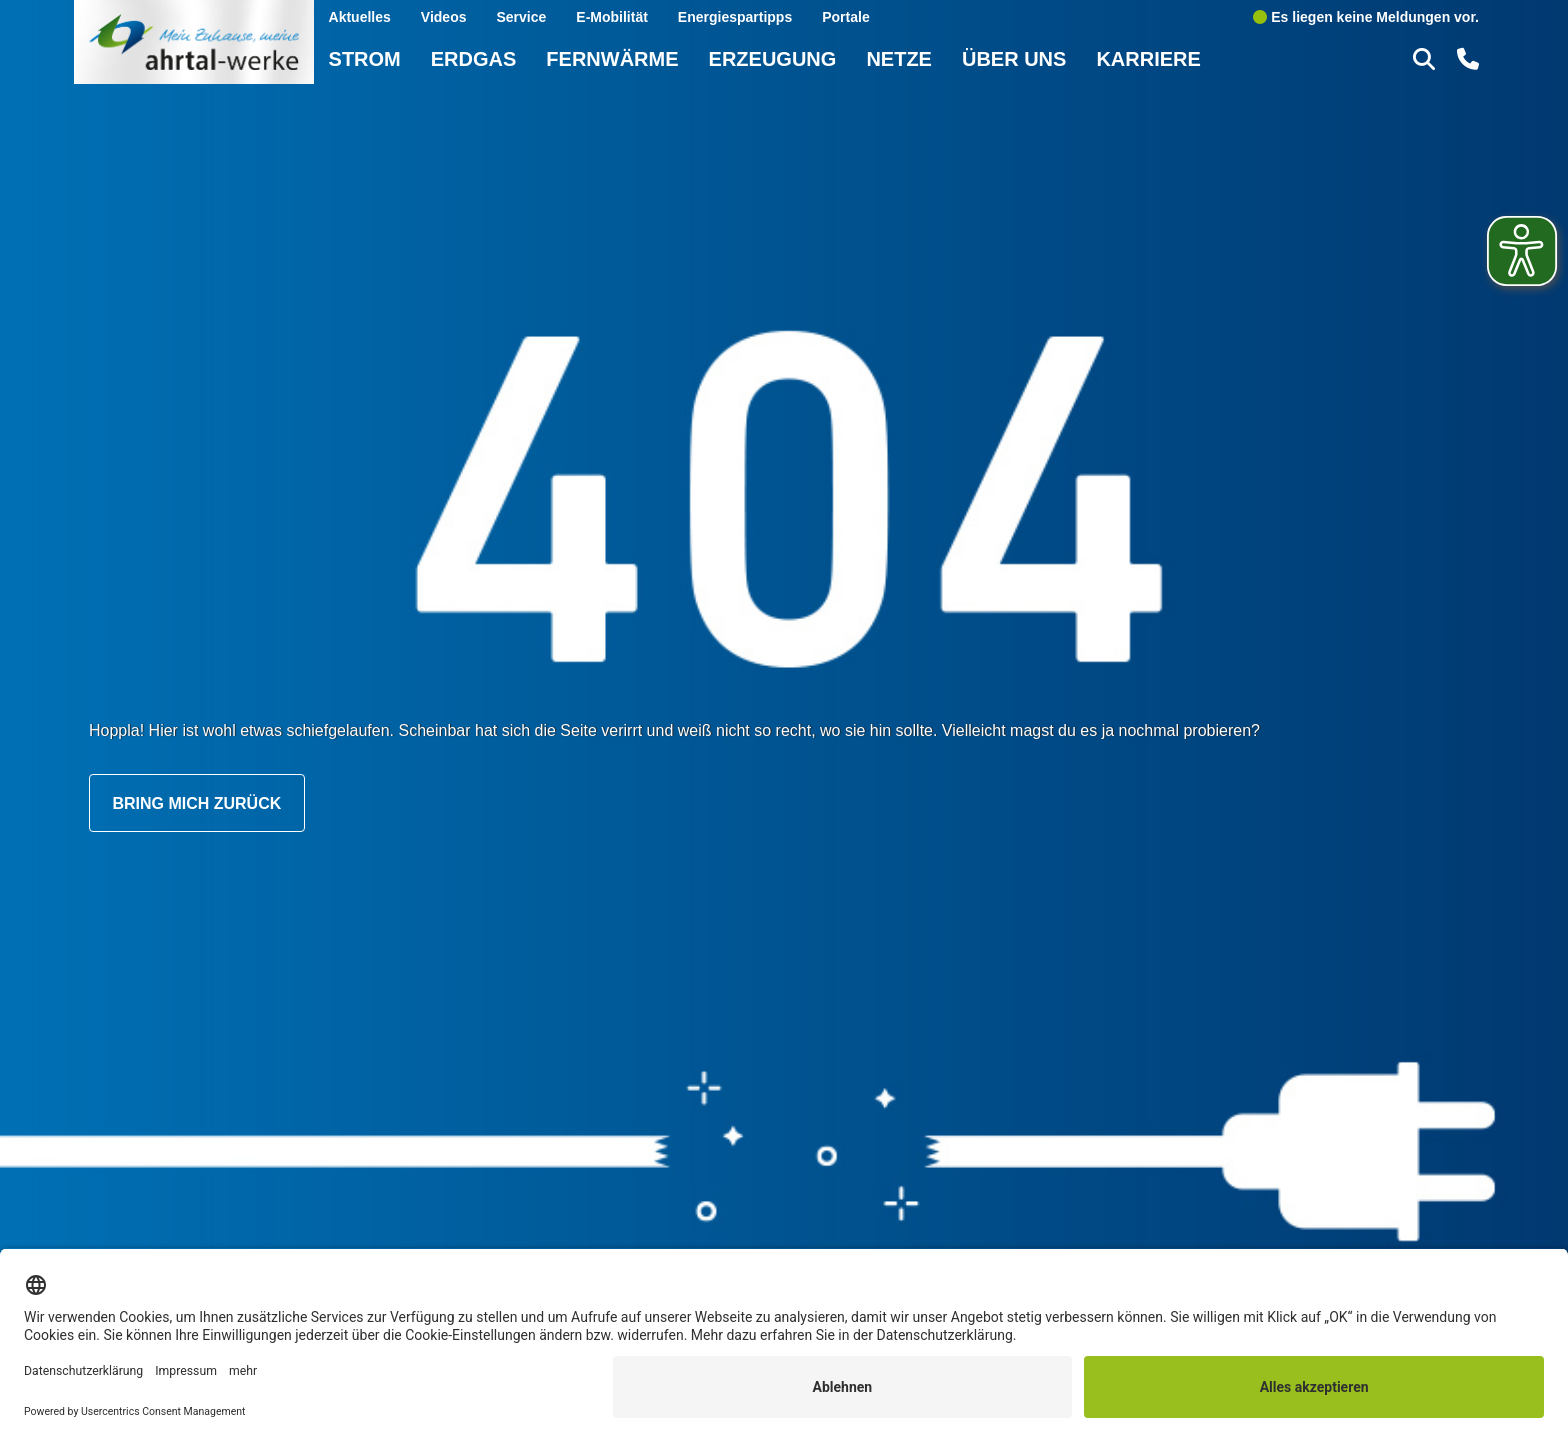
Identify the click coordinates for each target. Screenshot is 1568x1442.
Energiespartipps (735, 16)
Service (521, 16)
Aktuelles (360, 16)
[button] (1427, 58)
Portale (845, 16)
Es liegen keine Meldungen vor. (1366, 16)
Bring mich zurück (196, 803)
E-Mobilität (612, 16)
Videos (444, 16)
